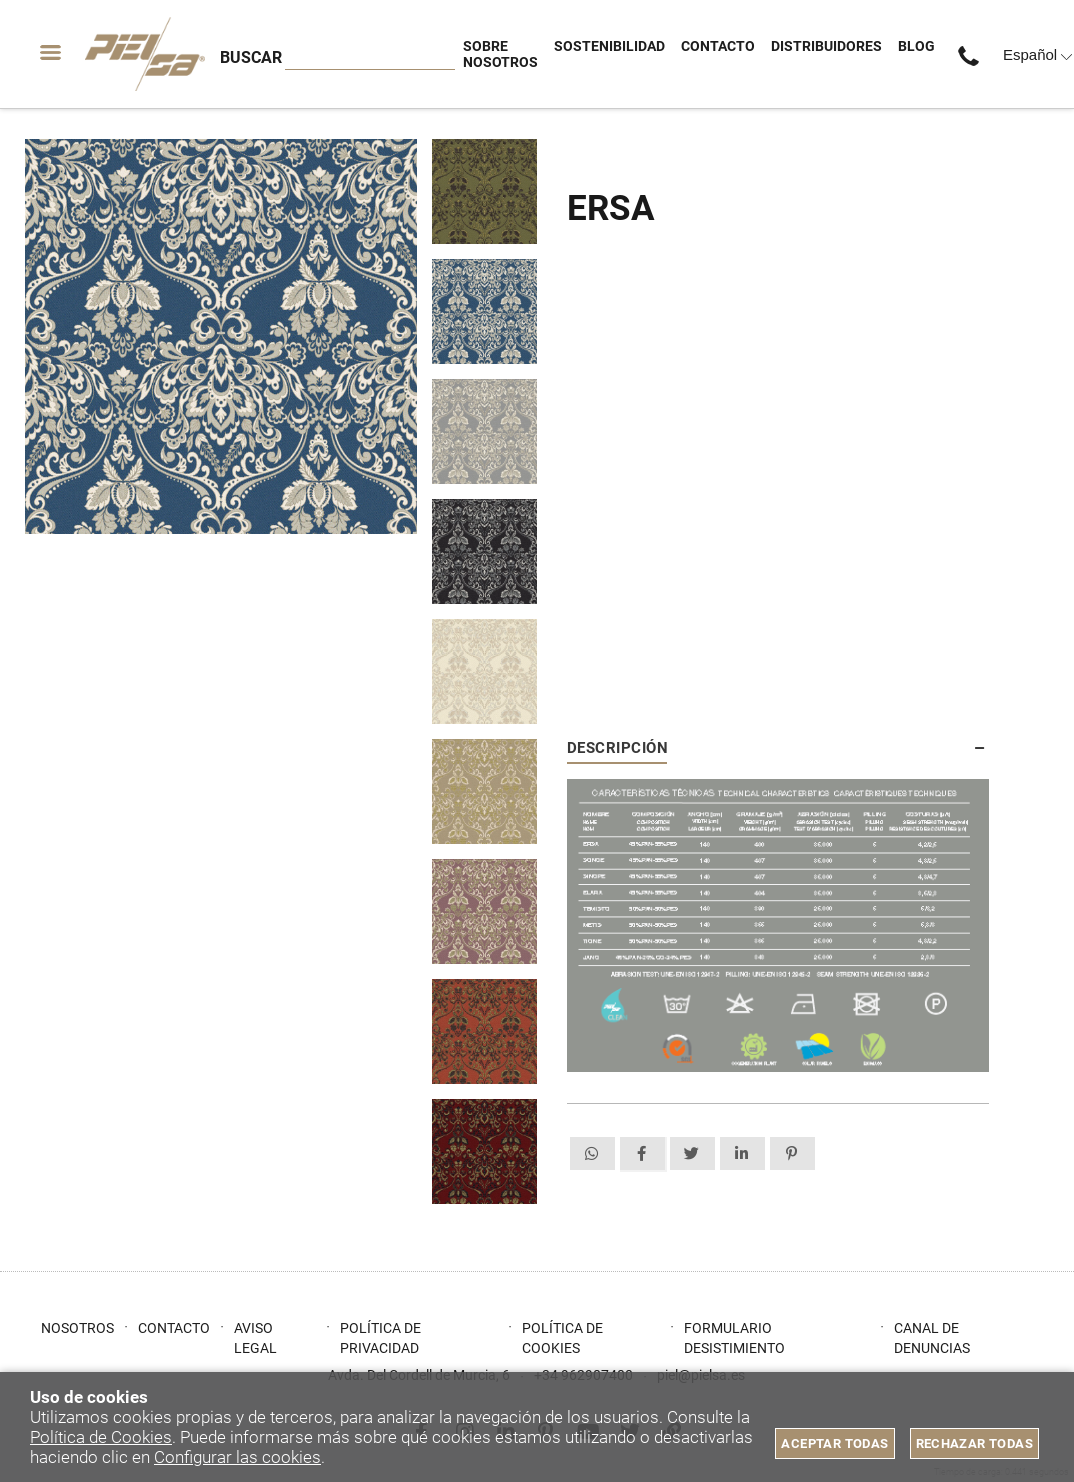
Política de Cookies (101, 1437)
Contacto (174, 1328)
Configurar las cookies (237, 1457)
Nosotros (77, 1328)
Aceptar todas (834, 1443)
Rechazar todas (974, 1443)
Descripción (617, 748)
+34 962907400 (973, 54)
